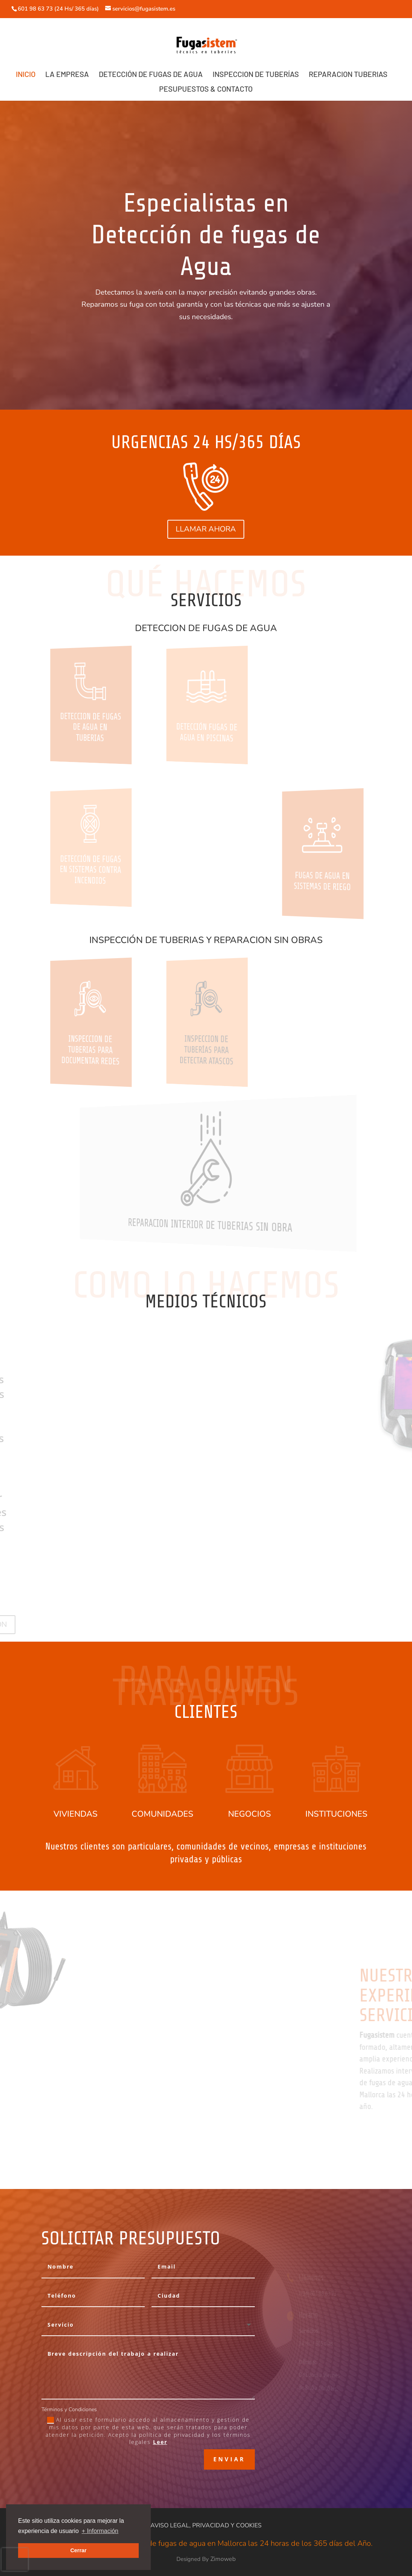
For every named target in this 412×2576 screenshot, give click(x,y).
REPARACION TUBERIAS (348, 74)
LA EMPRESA (67, 74)
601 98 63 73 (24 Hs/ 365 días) (59, 8)
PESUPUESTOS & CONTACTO (206, 89)
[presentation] (15, 2559)
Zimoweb (223, 2559)
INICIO (25, 74)
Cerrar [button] (78, 2550)
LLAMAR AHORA (206, 529)
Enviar (229, 2459)
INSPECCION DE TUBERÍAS (256, 74)
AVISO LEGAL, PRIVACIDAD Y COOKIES (206, 2525)
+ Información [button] (100, 2531)
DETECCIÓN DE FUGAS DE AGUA (151, 74)
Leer (160, 2441)
